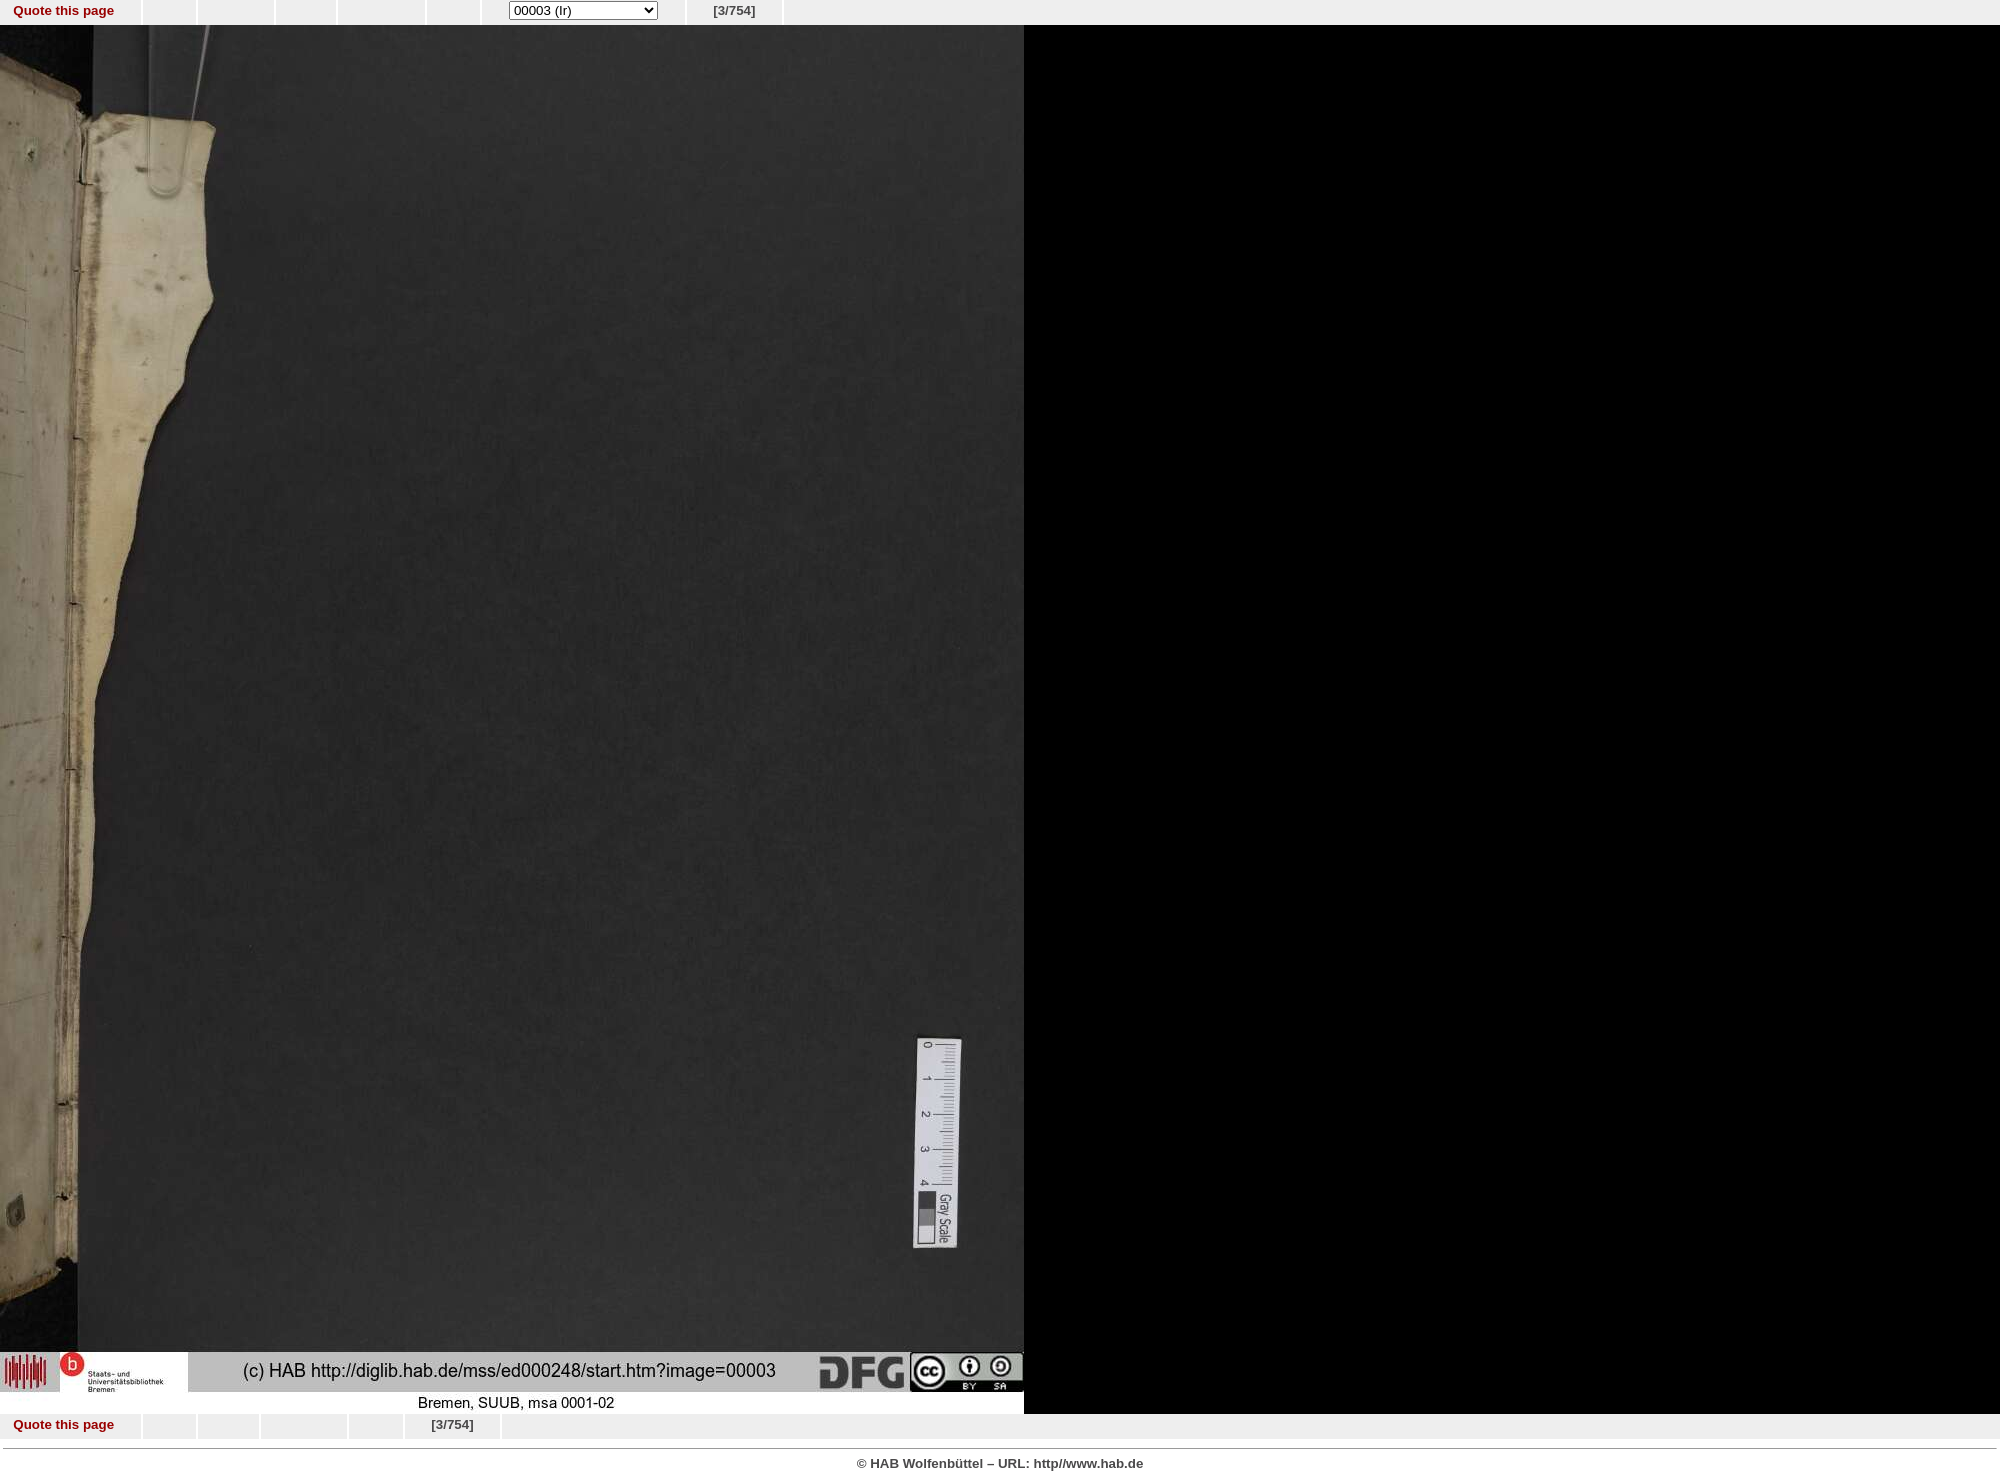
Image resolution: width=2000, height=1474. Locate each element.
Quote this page (63, 10)
